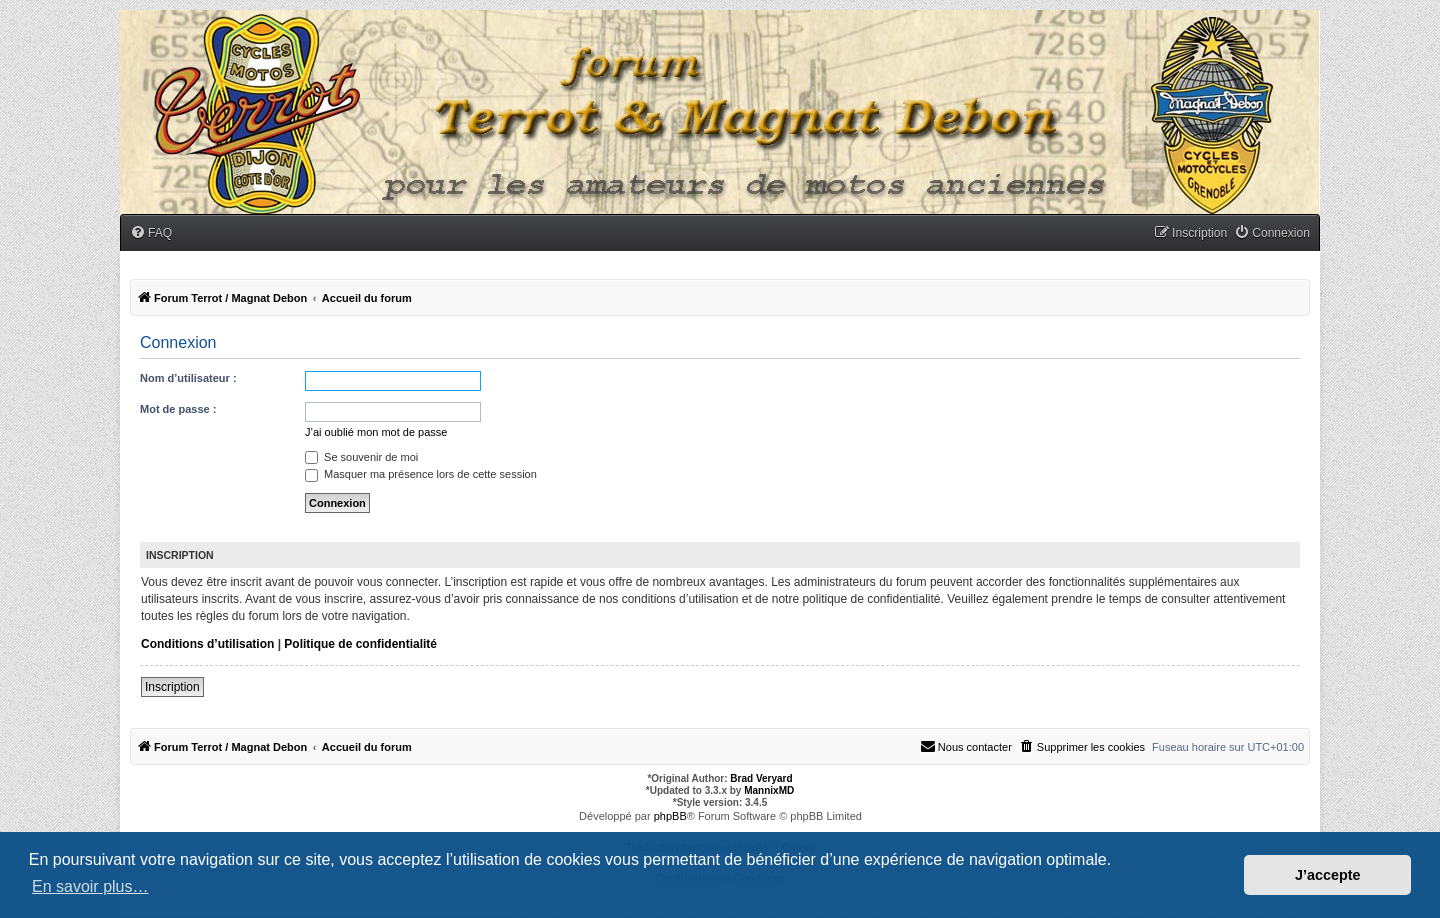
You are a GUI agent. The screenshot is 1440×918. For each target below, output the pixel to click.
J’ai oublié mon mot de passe (376, 432)
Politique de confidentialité (360, 644)
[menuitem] (151, 233)
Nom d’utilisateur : (188, 378)
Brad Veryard (761, 778)
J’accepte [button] (1328, 875)
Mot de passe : (178, 409)
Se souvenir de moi (361, 457)
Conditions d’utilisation (207, 644)
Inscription (172, 687)
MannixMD (769, 790)
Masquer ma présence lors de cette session (421, 474)
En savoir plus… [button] (90, 886)
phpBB (670, 816)
